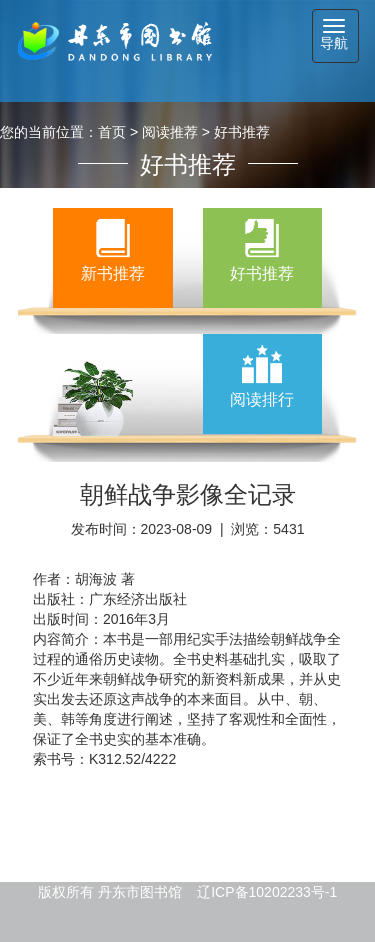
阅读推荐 (170, 132)
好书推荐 (242, 132)
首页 (112, 132)
